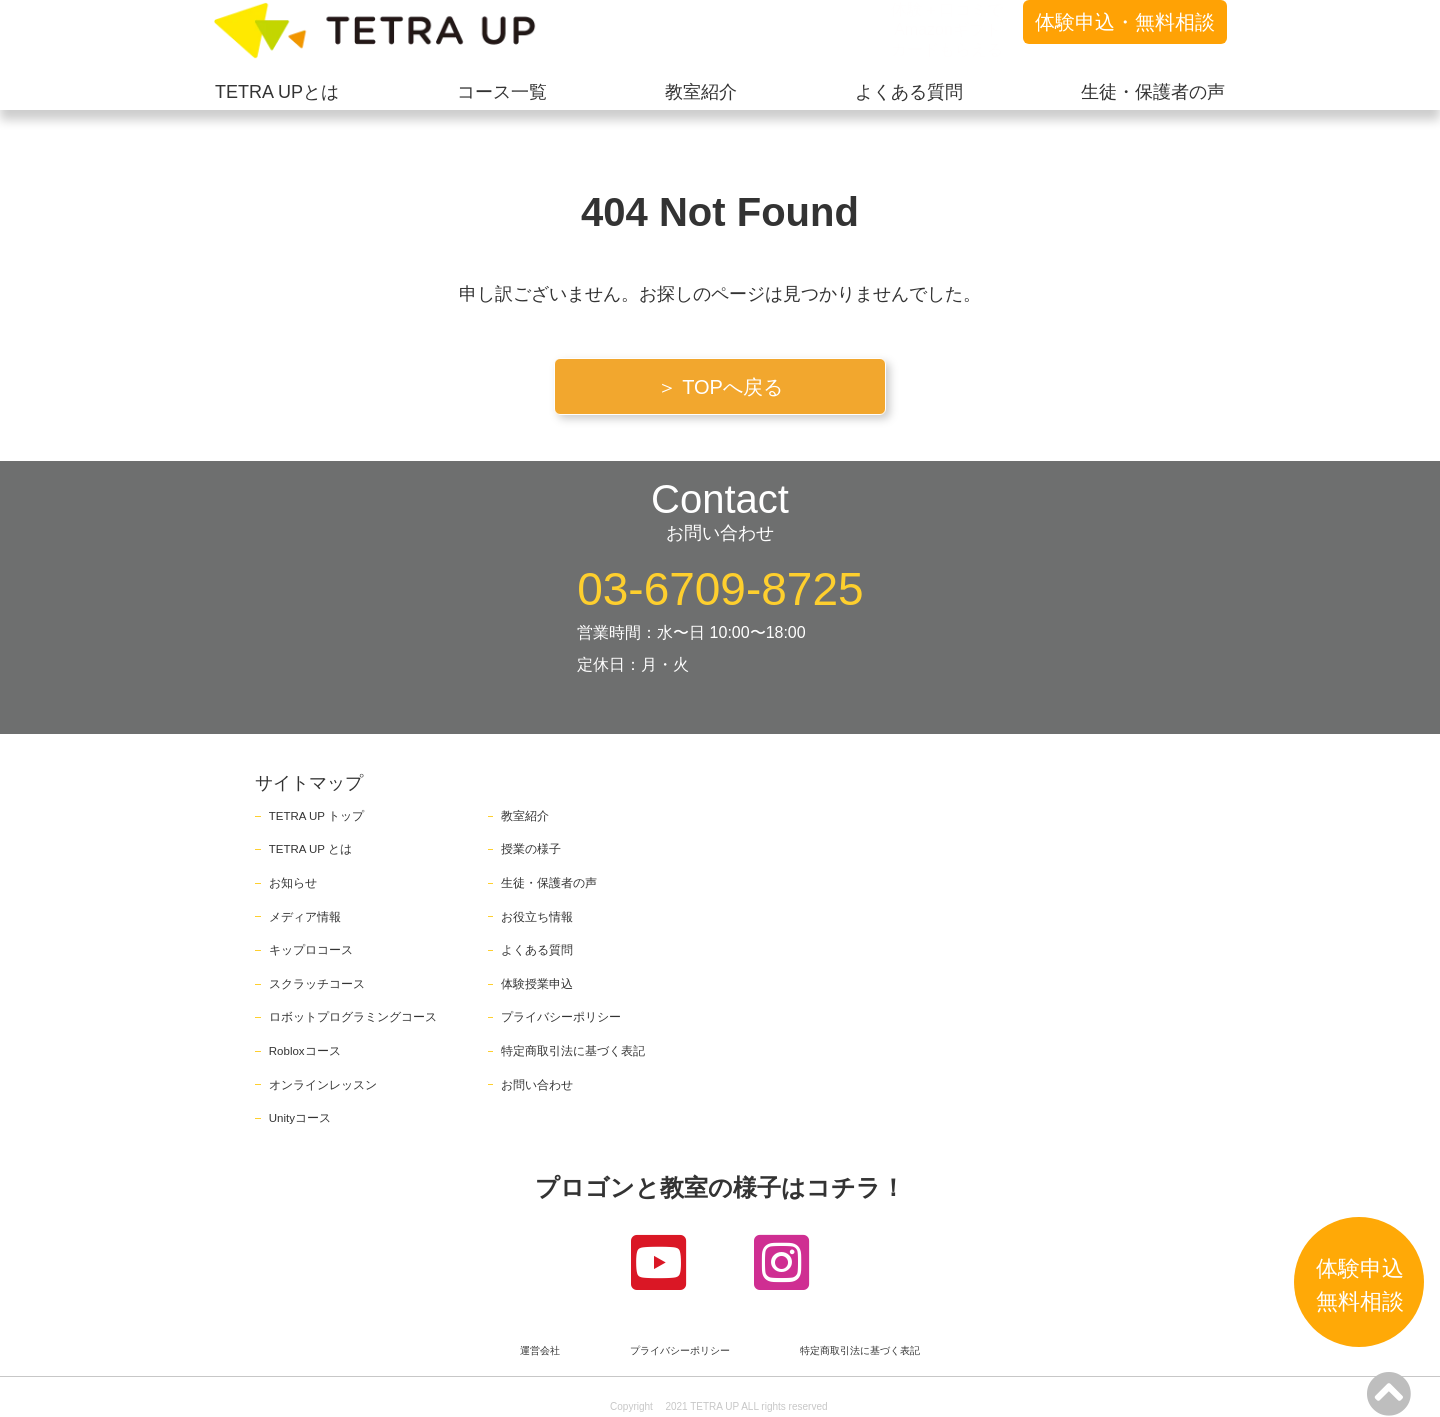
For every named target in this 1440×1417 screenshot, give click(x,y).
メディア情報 (305, 917)
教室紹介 (525, 816)
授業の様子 (531, 849)
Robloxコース (305, 1051)
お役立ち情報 (537, 917)
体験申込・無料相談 (1125, 22)
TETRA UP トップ (316, 816)
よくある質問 (537, 950)
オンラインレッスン (323, 1085)
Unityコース (300, 1118)
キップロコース (311, 950)
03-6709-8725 (720, 589)
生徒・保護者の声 (549, 883)
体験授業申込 (537, 984)
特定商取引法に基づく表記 (573, 1051)
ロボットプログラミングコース (353, 1017)
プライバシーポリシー (561, 1017)
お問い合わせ (537, 1085)
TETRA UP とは (310, 849)
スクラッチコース (317, 984)
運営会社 (540, 1351)
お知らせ (293, 883)
